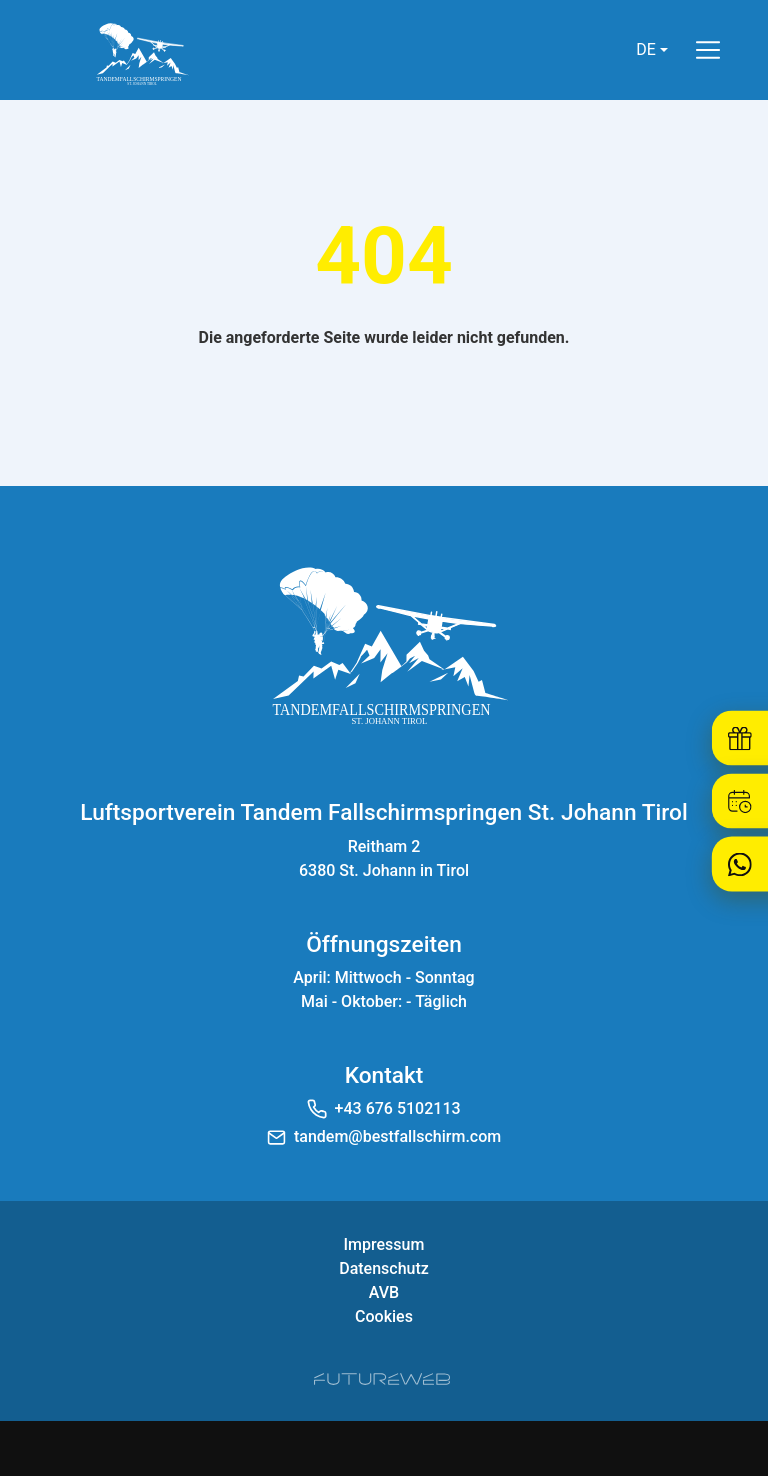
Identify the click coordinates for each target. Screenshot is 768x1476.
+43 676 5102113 (398, 1108)
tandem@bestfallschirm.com (397, 1136)
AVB (384, 1292)
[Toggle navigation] (708, 50)
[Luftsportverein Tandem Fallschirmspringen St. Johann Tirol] (384, 642)
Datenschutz (384, 1268)
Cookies (384, 1316)
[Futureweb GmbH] (382, 1379)
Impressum (384, 1244)
